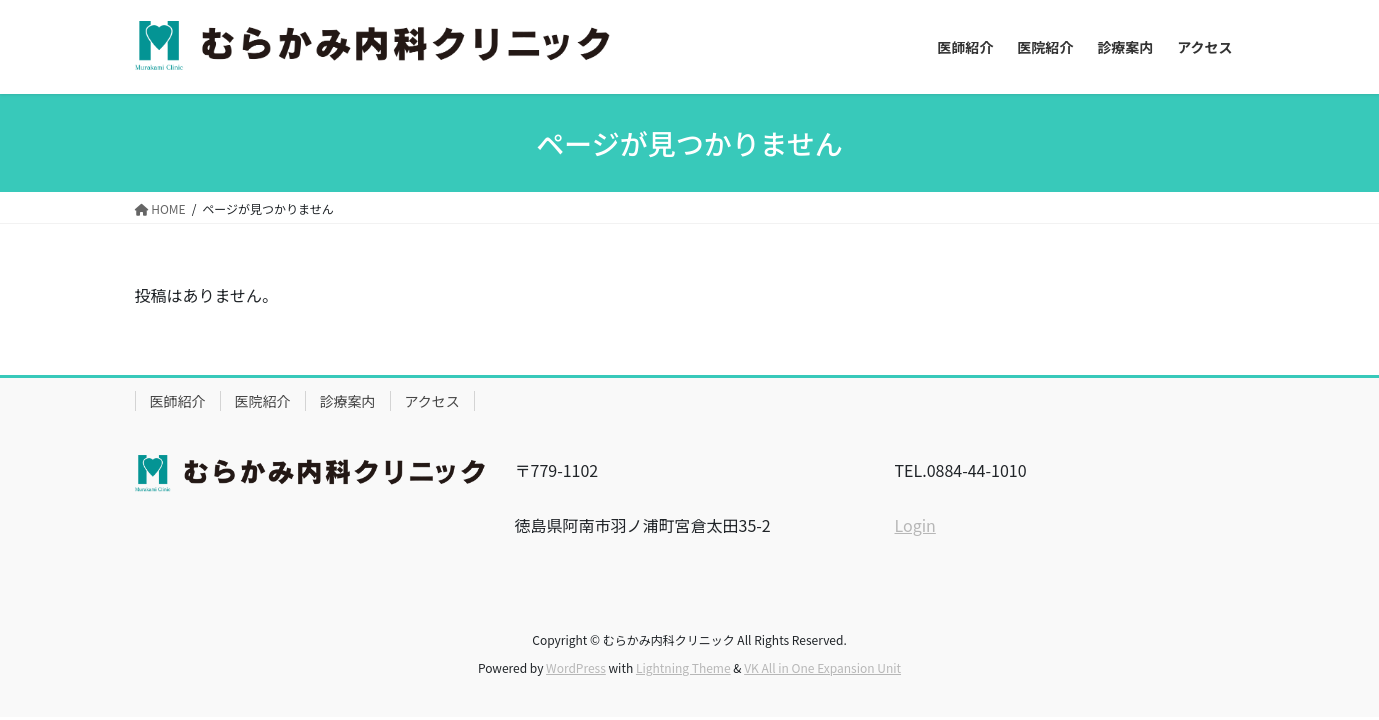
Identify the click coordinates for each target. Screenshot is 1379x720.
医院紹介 (263, 401)
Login (915, 525)
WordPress (576, 667)
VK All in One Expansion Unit (822, 667)
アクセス (432, 401)
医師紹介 (178, 401)
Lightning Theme (683, 667)
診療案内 (348, 401)
